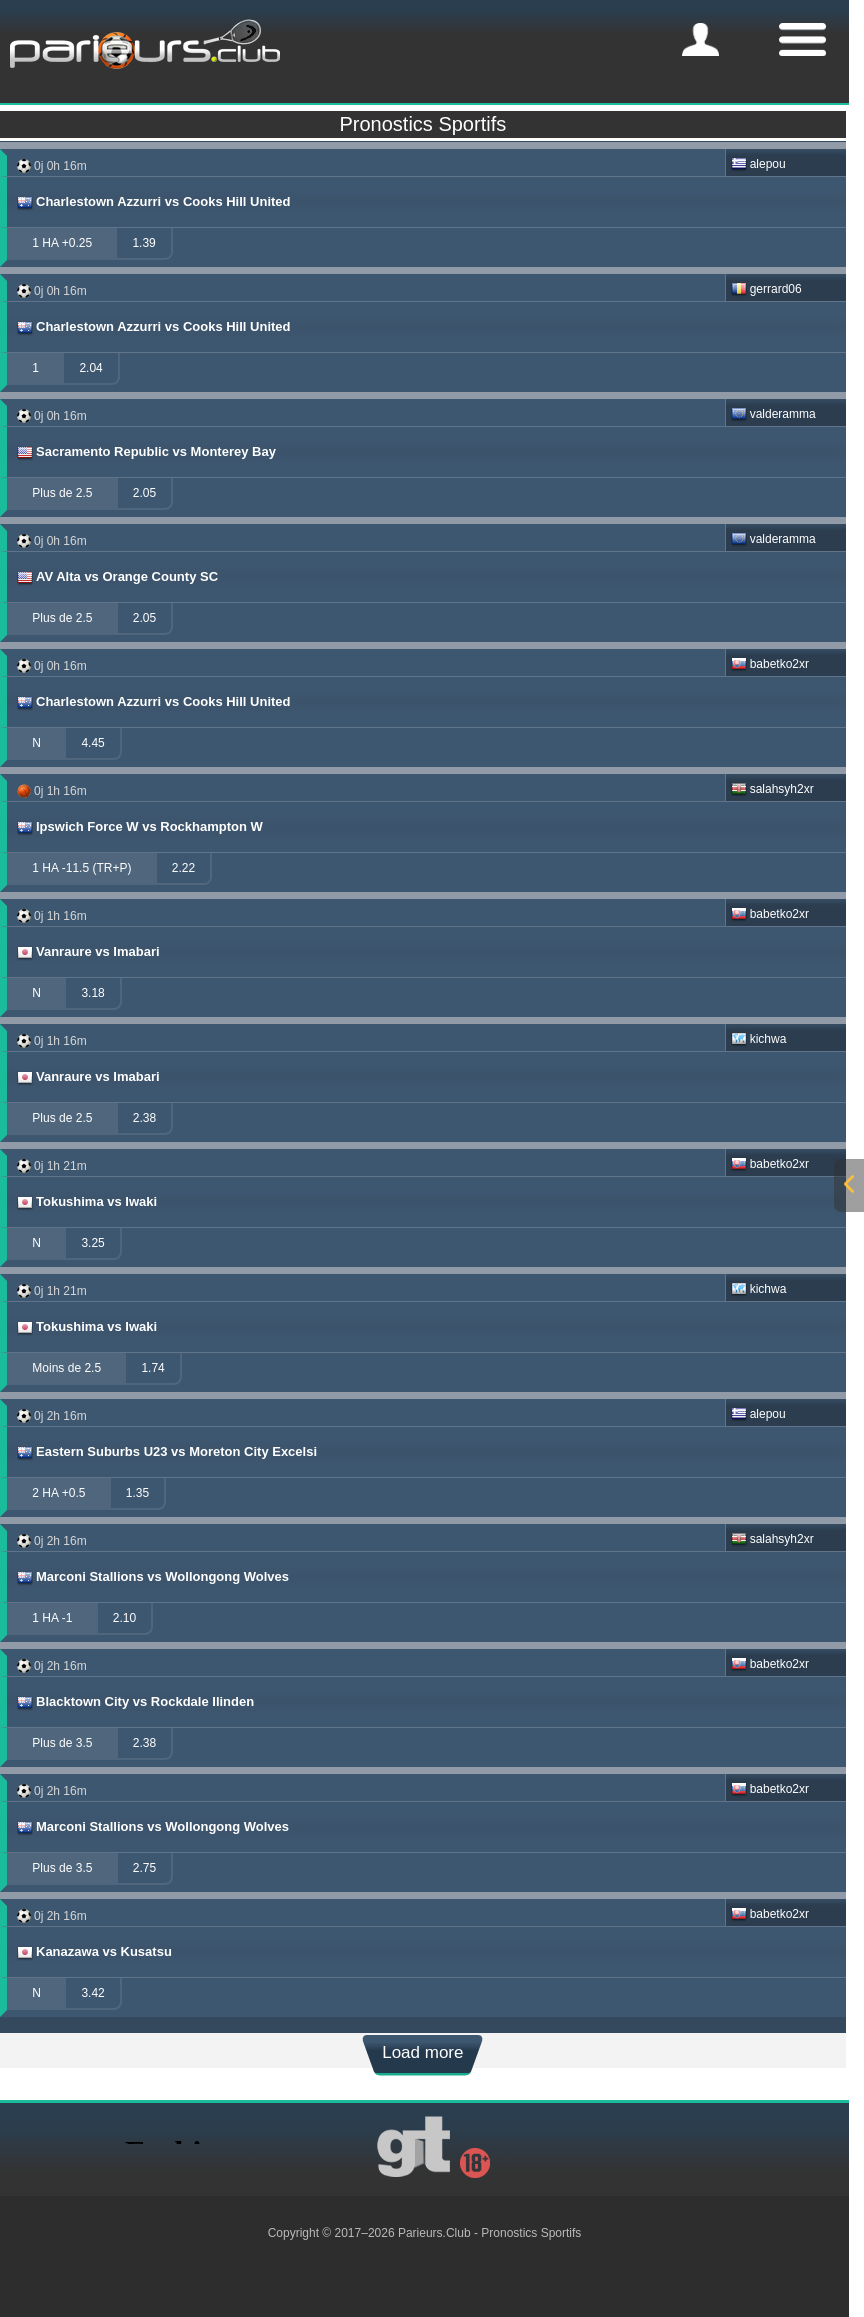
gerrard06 (766, 289)
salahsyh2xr (772, 789)
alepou (758, 164)
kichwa (759, 1039)
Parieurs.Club (434, 2233)
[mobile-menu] (700, 39)
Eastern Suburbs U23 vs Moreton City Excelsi (166, 1452)
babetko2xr (770, 664)
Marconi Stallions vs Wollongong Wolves (152, 1577)
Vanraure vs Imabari (87, 952)
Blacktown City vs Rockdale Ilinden (134, 1702)
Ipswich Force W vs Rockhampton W (139, 827)
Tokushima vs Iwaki (86, 1202)
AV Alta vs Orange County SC (116, 577)
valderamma (773, 414)
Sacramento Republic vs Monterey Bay (145, 452)
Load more (422, 2052)
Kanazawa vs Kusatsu (93, 1952)
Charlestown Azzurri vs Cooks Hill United (153, 202)
